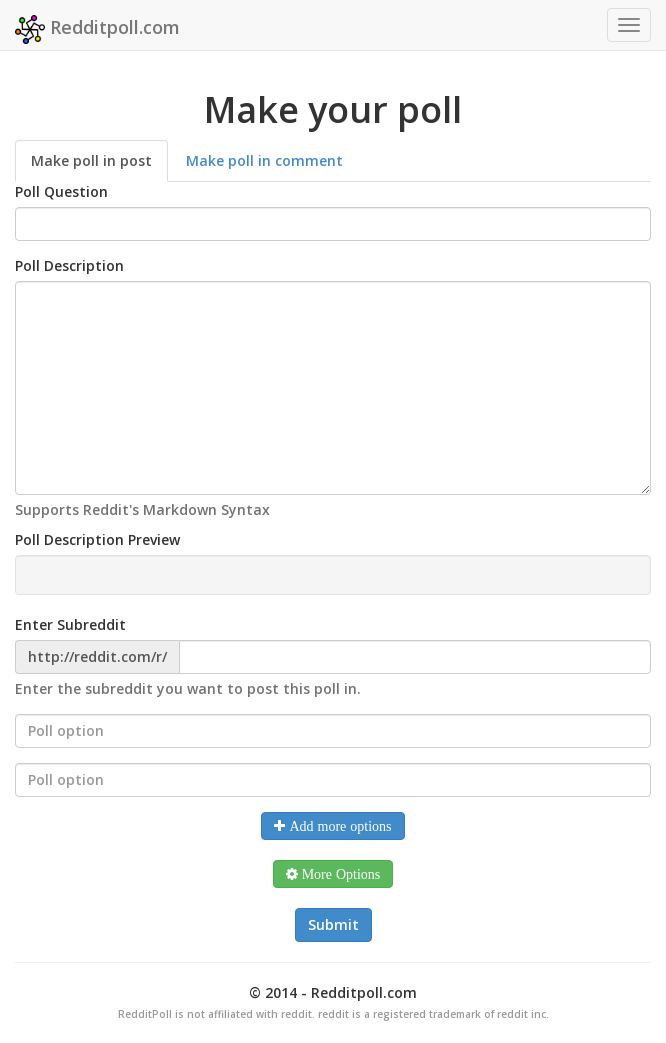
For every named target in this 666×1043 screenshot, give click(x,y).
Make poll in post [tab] (91, 160)
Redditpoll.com (97, 29)
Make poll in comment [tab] (264, 160)
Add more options (338, 826)
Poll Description (69, 265)
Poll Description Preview (97, 539)
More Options (339, 874)
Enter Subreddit (70, 624)
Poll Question (61, 191)
